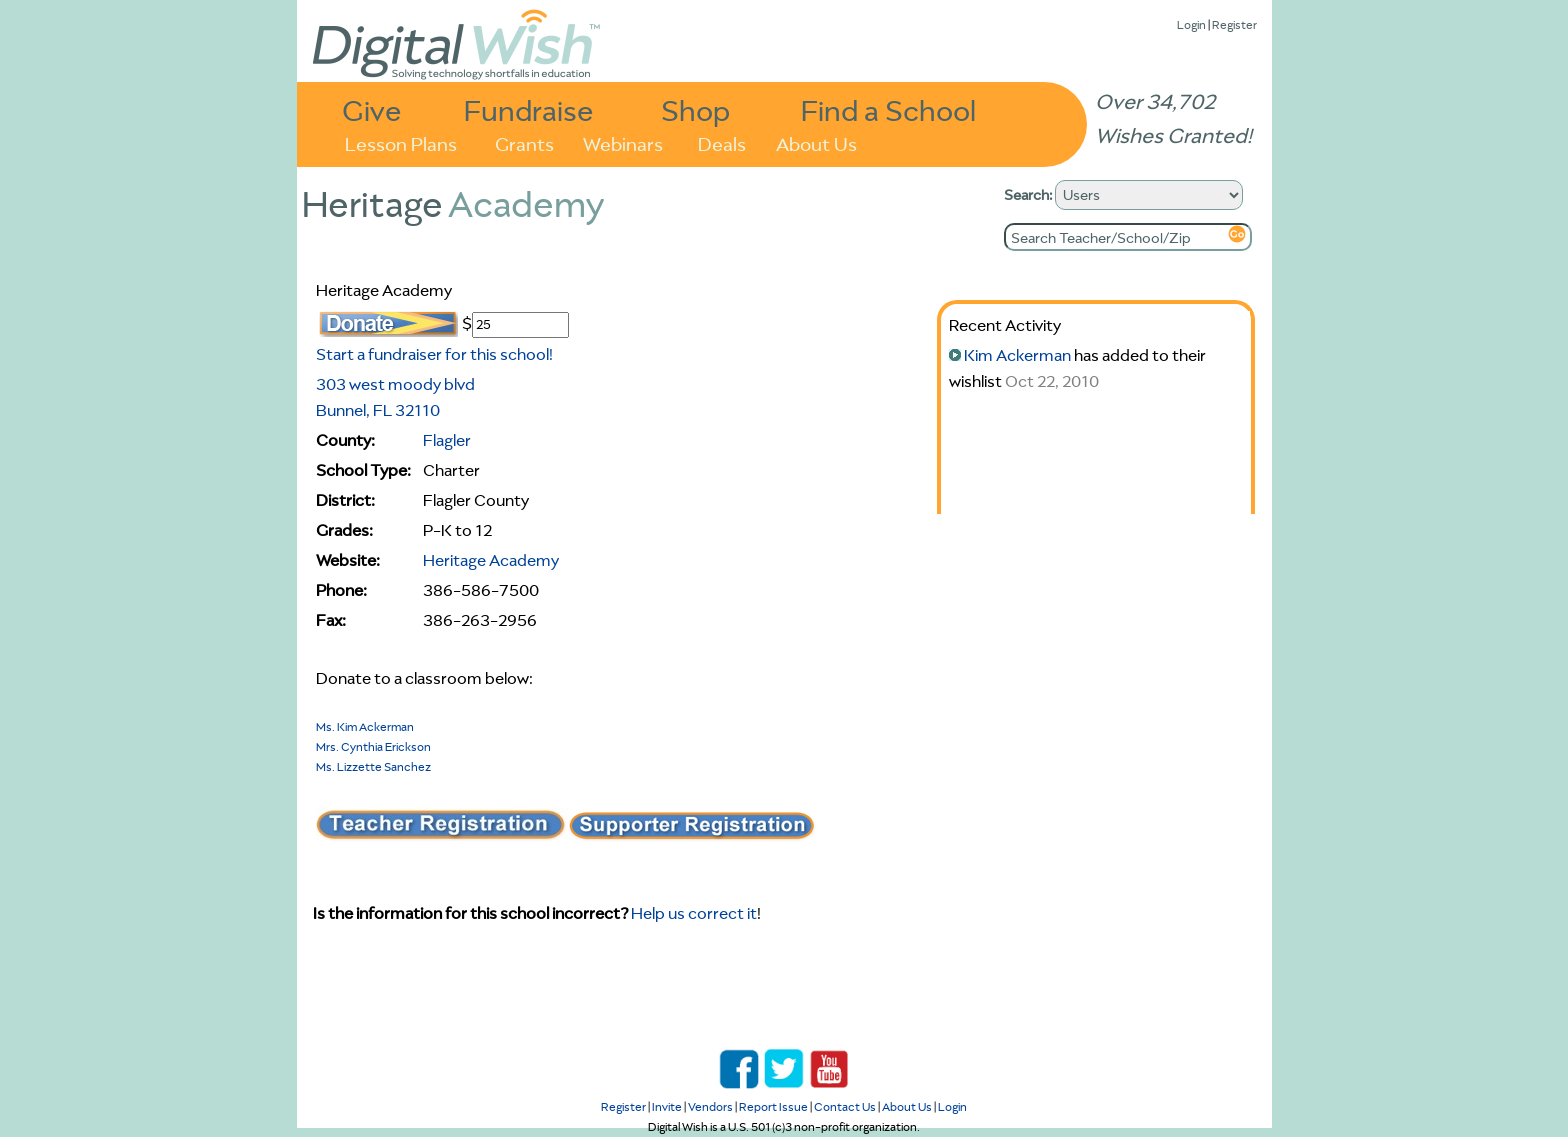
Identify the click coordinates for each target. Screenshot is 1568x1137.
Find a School (888, 109)
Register (1234, 24)
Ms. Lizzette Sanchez (373, 766)
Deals (722, 142)
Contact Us (845, 1106)
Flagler (447, 440)
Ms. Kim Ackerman (365, 726)
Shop (695, 109)
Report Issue (773, 1106)
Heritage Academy (491, 560)
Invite (667, 1106)
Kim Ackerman (1017, 355)
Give (372, 109)
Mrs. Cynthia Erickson (373, 746)
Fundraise (529, 109)
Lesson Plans (401, 142)
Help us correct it (694, 913)
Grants (524, 142)
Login (1191, 24)
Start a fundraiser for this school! (434, 354)
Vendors (710, 1106)
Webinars (623, 142)
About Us (816, 142)
